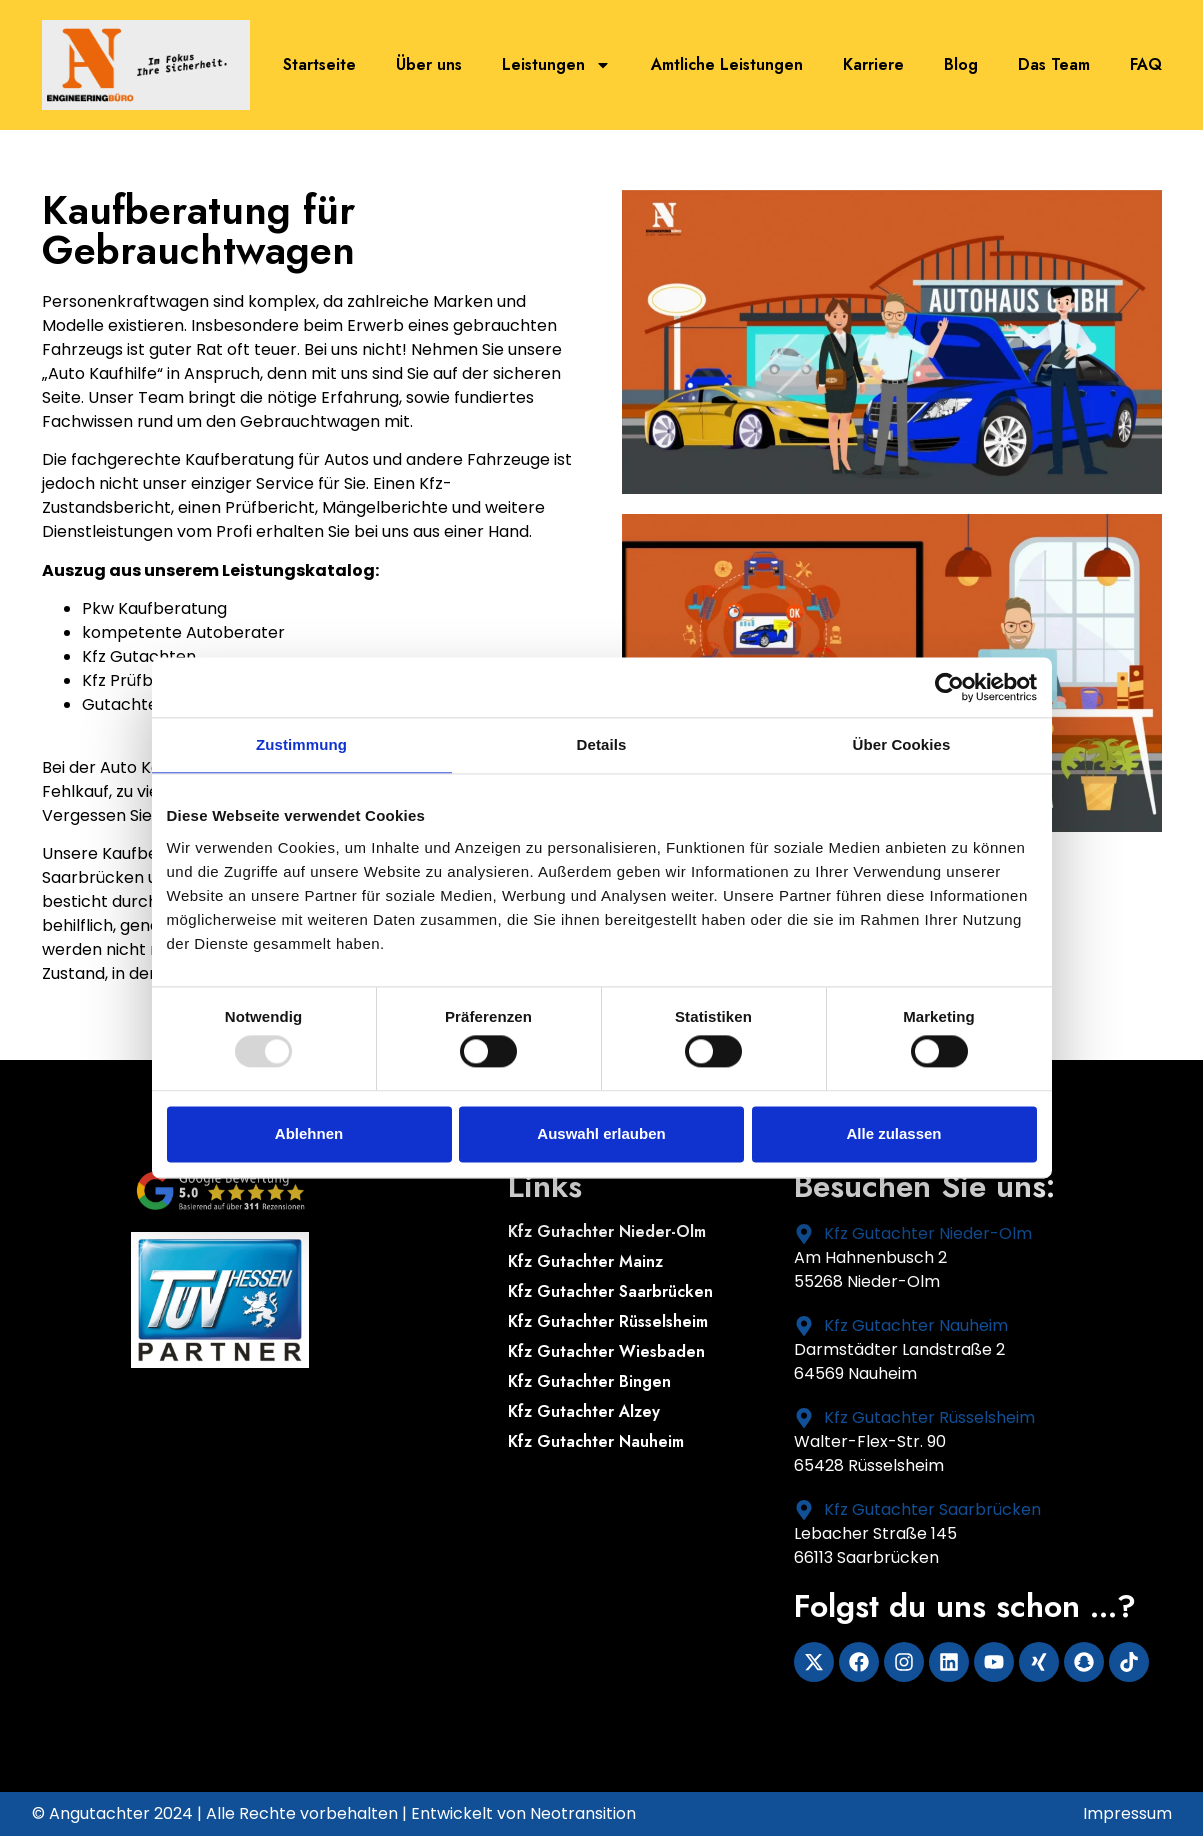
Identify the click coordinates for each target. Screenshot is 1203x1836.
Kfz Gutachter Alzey (584, 1412)
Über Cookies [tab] (902, 744)
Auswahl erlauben (601, 1133)
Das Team (1054, 64)
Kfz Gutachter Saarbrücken (610, 1292)
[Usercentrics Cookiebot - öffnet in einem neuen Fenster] (949, 687)
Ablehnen (309, 1133)
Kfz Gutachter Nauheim (596, 1442)
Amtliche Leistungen (727, 64)
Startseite (319, 64)
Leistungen (556, 65)
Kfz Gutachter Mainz (585, 1262)
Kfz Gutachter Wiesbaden (606, 1352)
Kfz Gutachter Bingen (589, 1382)
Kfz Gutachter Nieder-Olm (607, 1232)
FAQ (1146, 64)
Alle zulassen (893, 1133)
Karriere (873, 64)
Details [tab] (602, 744)
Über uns (429, 64)
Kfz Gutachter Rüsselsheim (608, 1322)
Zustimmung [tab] (301, 744)
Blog (961, 64)
